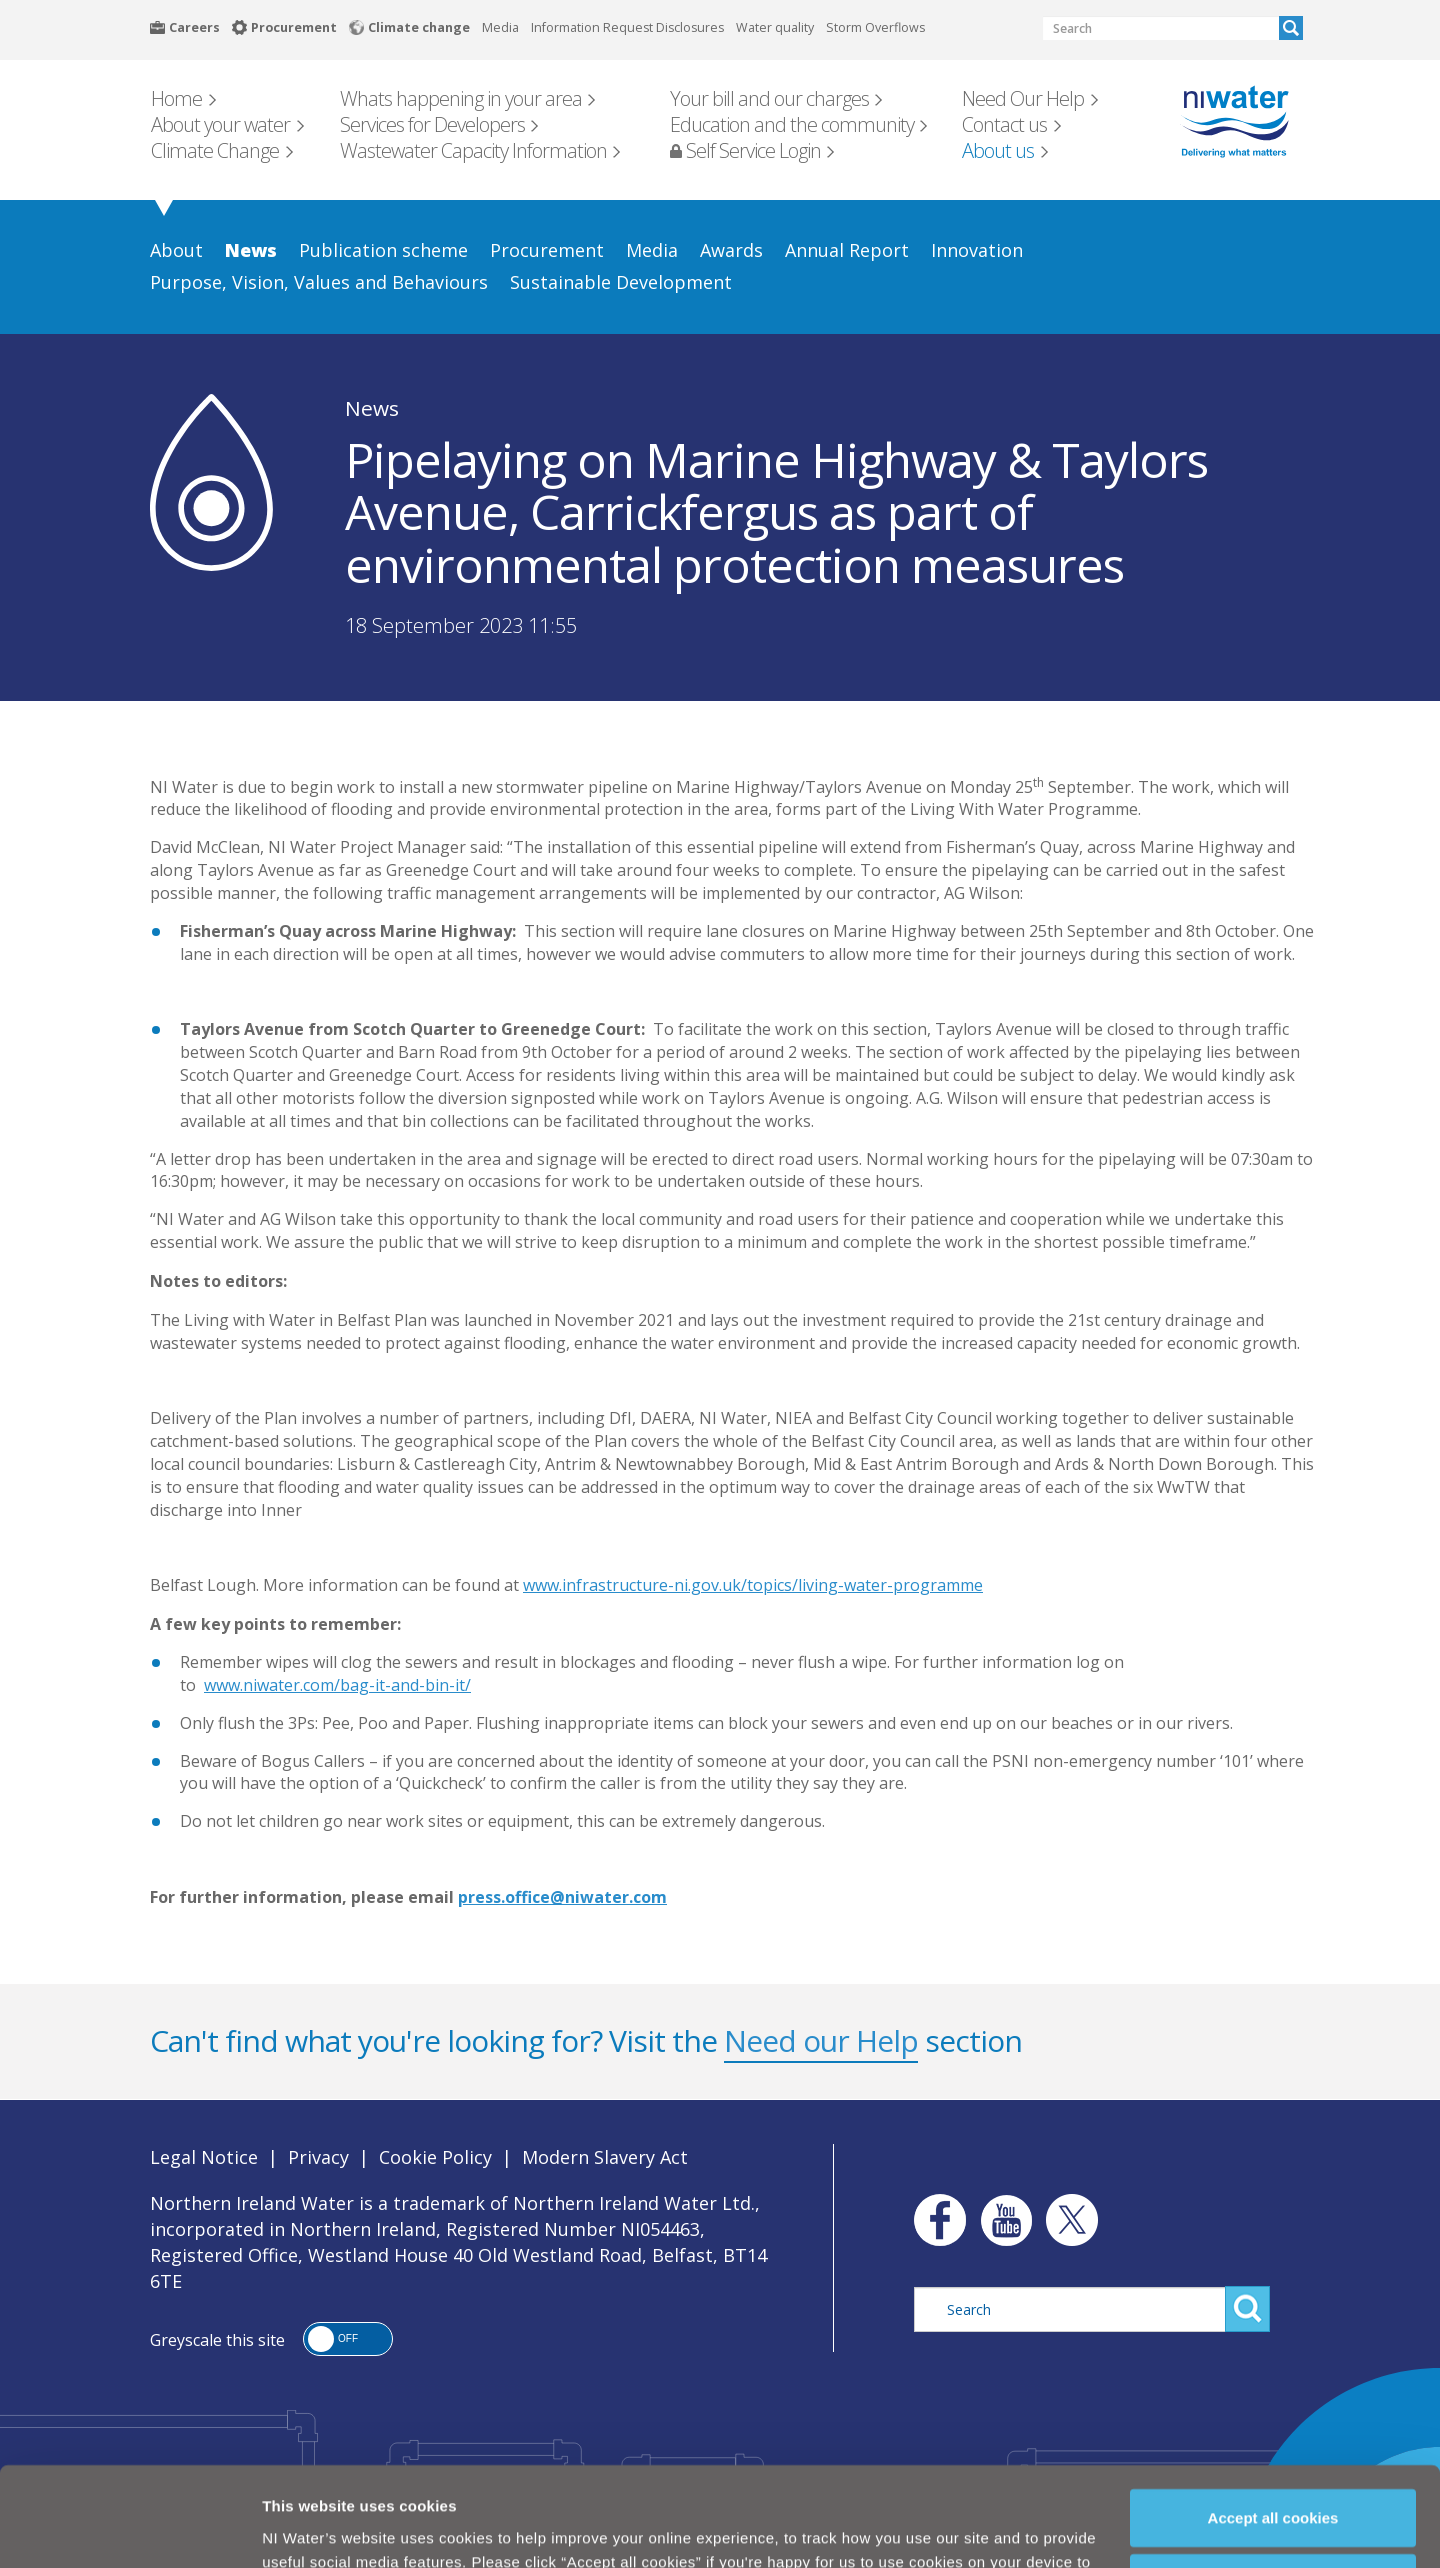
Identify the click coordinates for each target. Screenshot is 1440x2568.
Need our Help (821, 2040)
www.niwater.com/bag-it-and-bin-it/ (337, 1685)
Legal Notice (204, 2157)
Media (500, 27)
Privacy (318, 2157)
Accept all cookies (1273, 2433)
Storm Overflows (875, 27)
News (372, 408)
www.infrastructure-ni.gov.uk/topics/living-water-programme (753, 1585)
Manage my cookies (1274, 2499)
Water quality (775, 27)
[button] (348, 2339)
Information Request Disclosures (627, 27)
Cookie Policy (599, 2525)
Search (1291, 28)
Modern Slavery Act (605, 2157)
